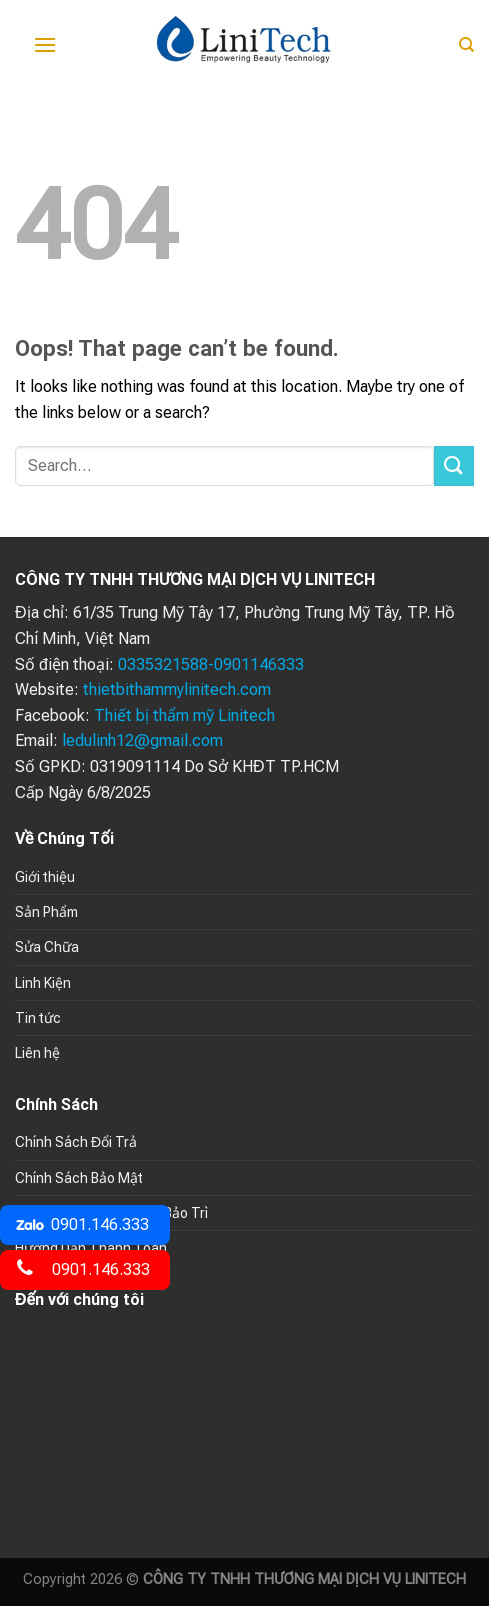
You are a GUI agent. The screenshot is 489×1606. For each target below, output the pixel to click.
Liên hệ (37, 1053)
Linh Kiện (43, 983)
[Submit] (454, 465)
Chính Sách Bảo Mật (79, 1178)
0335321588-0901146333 (211, 664)
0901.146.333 (82, 1224)
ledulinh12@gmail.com (142, 740)
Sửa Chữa (47, 947)
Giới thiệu (45, 877)
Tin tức (38, 1018)
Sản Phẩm (46, 912)
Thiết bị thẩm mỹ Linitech (184, 715)
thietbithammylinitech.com (177, 689)
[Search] (466, 45)
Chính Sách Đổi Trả (76, 1142)
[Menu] (45, 44)
